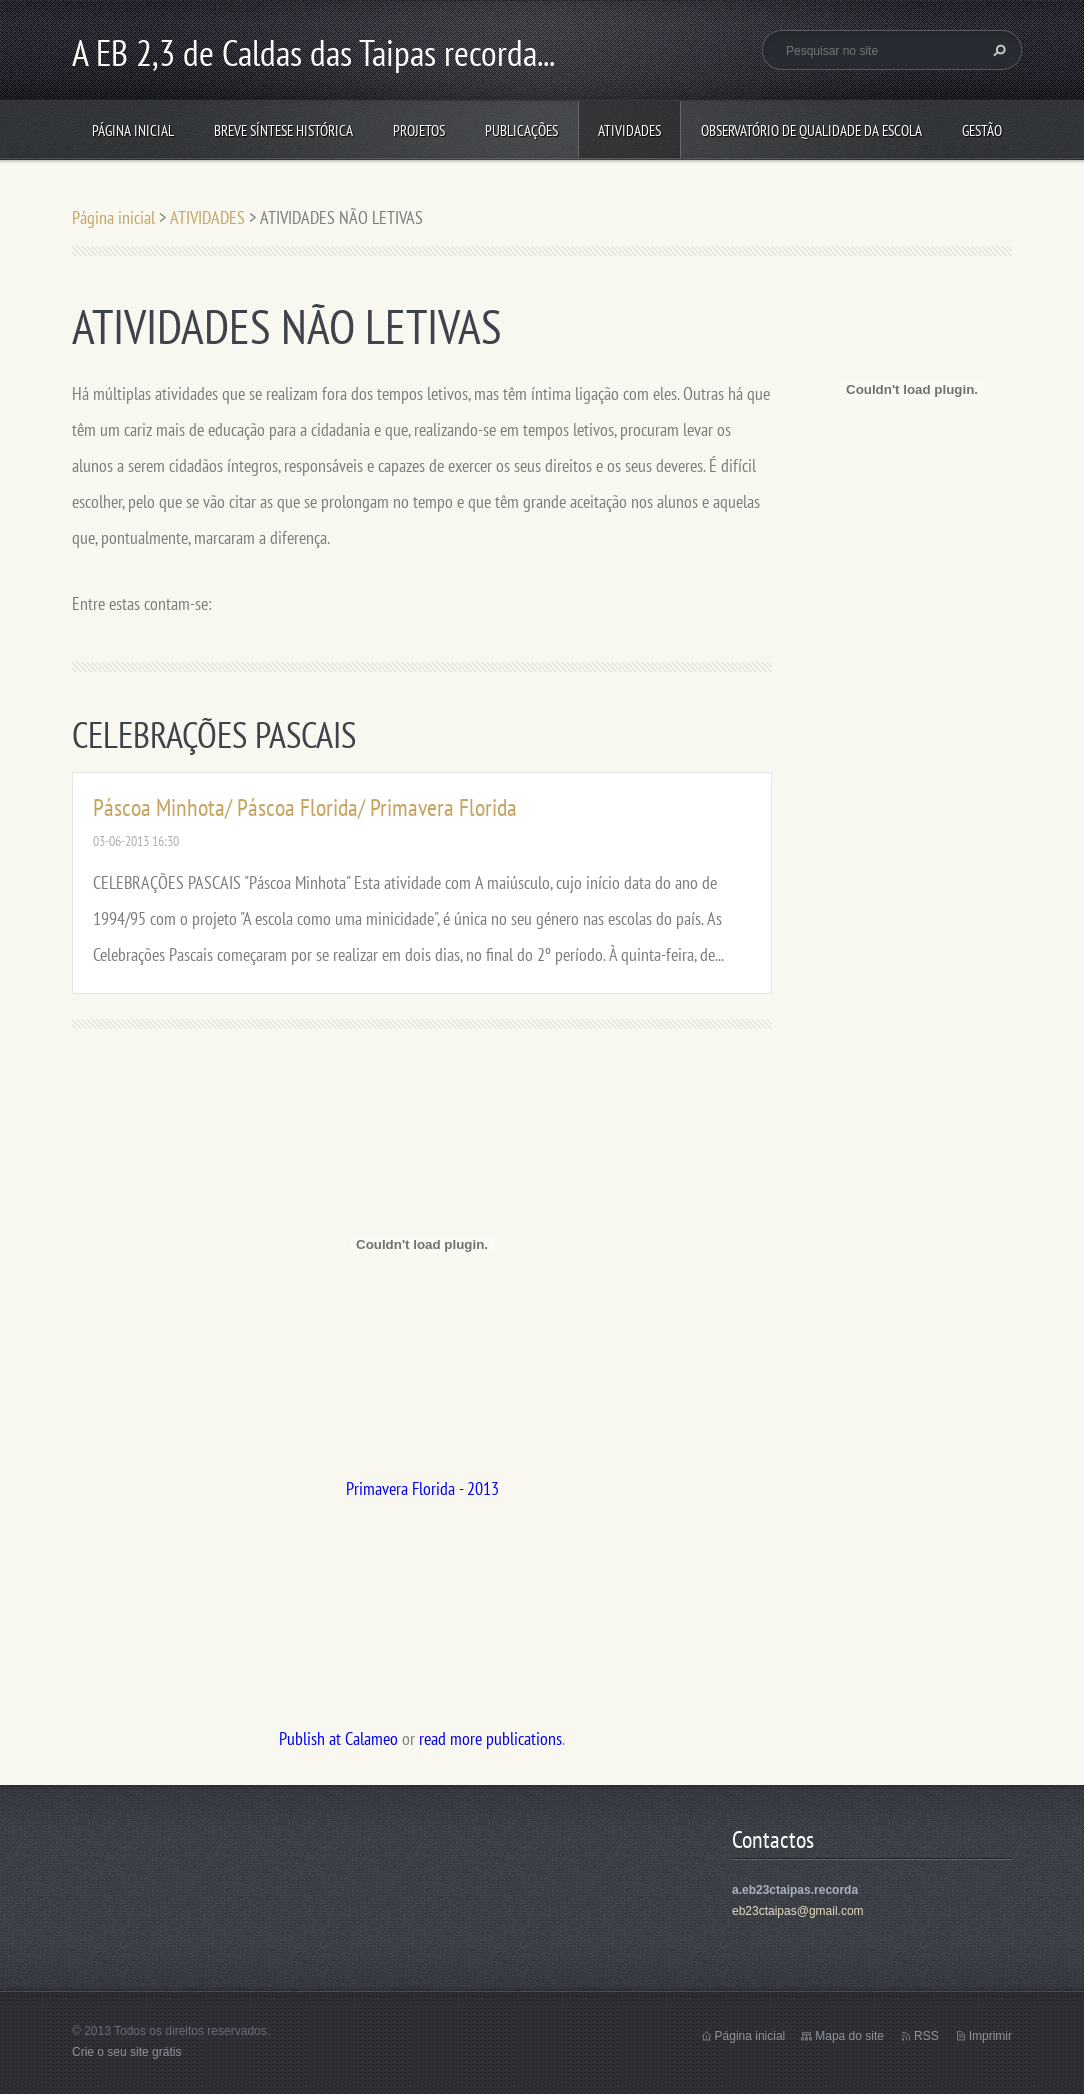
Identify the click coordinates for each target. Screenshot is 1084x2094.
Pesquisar (997, 50)
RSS (926, 2036)
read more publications (490, 1738)
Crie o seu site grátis (126, 2052)
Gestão (982, 130)
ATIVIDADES (629, 130)
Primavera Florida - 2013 (422, 1488)
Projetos (419, 130)
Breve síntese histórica (283, 130)
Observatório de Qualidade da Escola (811, 130)
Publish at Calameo (338, 1738)
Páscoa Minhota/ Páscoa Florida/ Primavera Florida (305, 807)
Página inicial (133, 130)
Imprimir (990, 2036)
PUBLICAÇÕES (521, 130)
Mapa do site (849, 2036)
